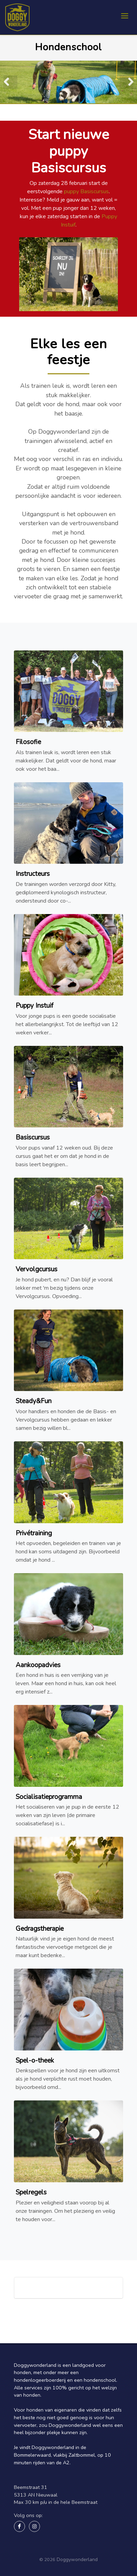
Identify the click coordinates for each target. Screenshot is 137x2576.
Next (127, 82)
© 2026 (47, 2560)
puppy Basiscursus (86, 191)
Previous (10, 82)
